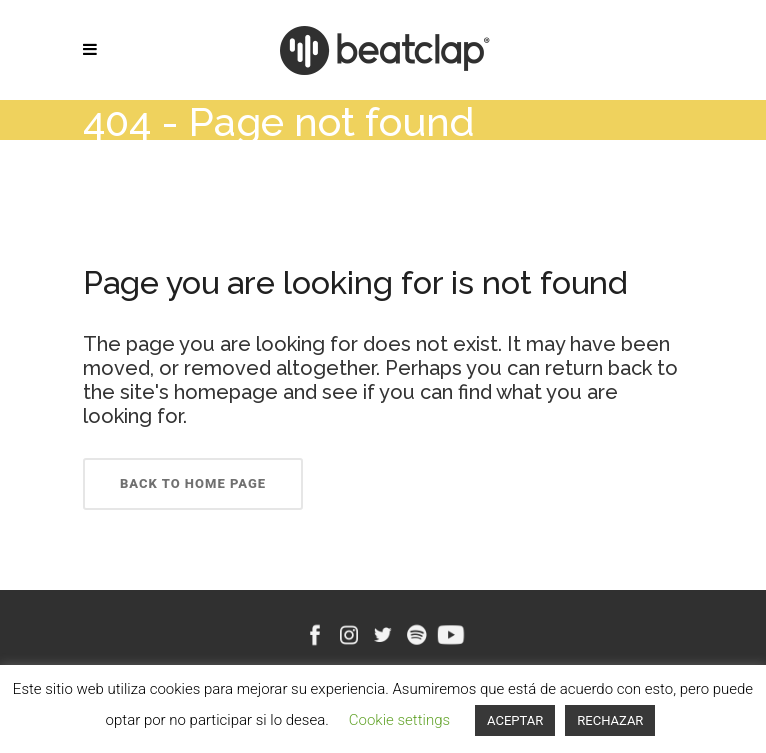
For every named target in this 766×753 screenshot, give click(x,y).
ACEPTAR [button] (515, 720)
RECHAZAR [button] (610, 720)
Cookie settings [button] (399, 720)
